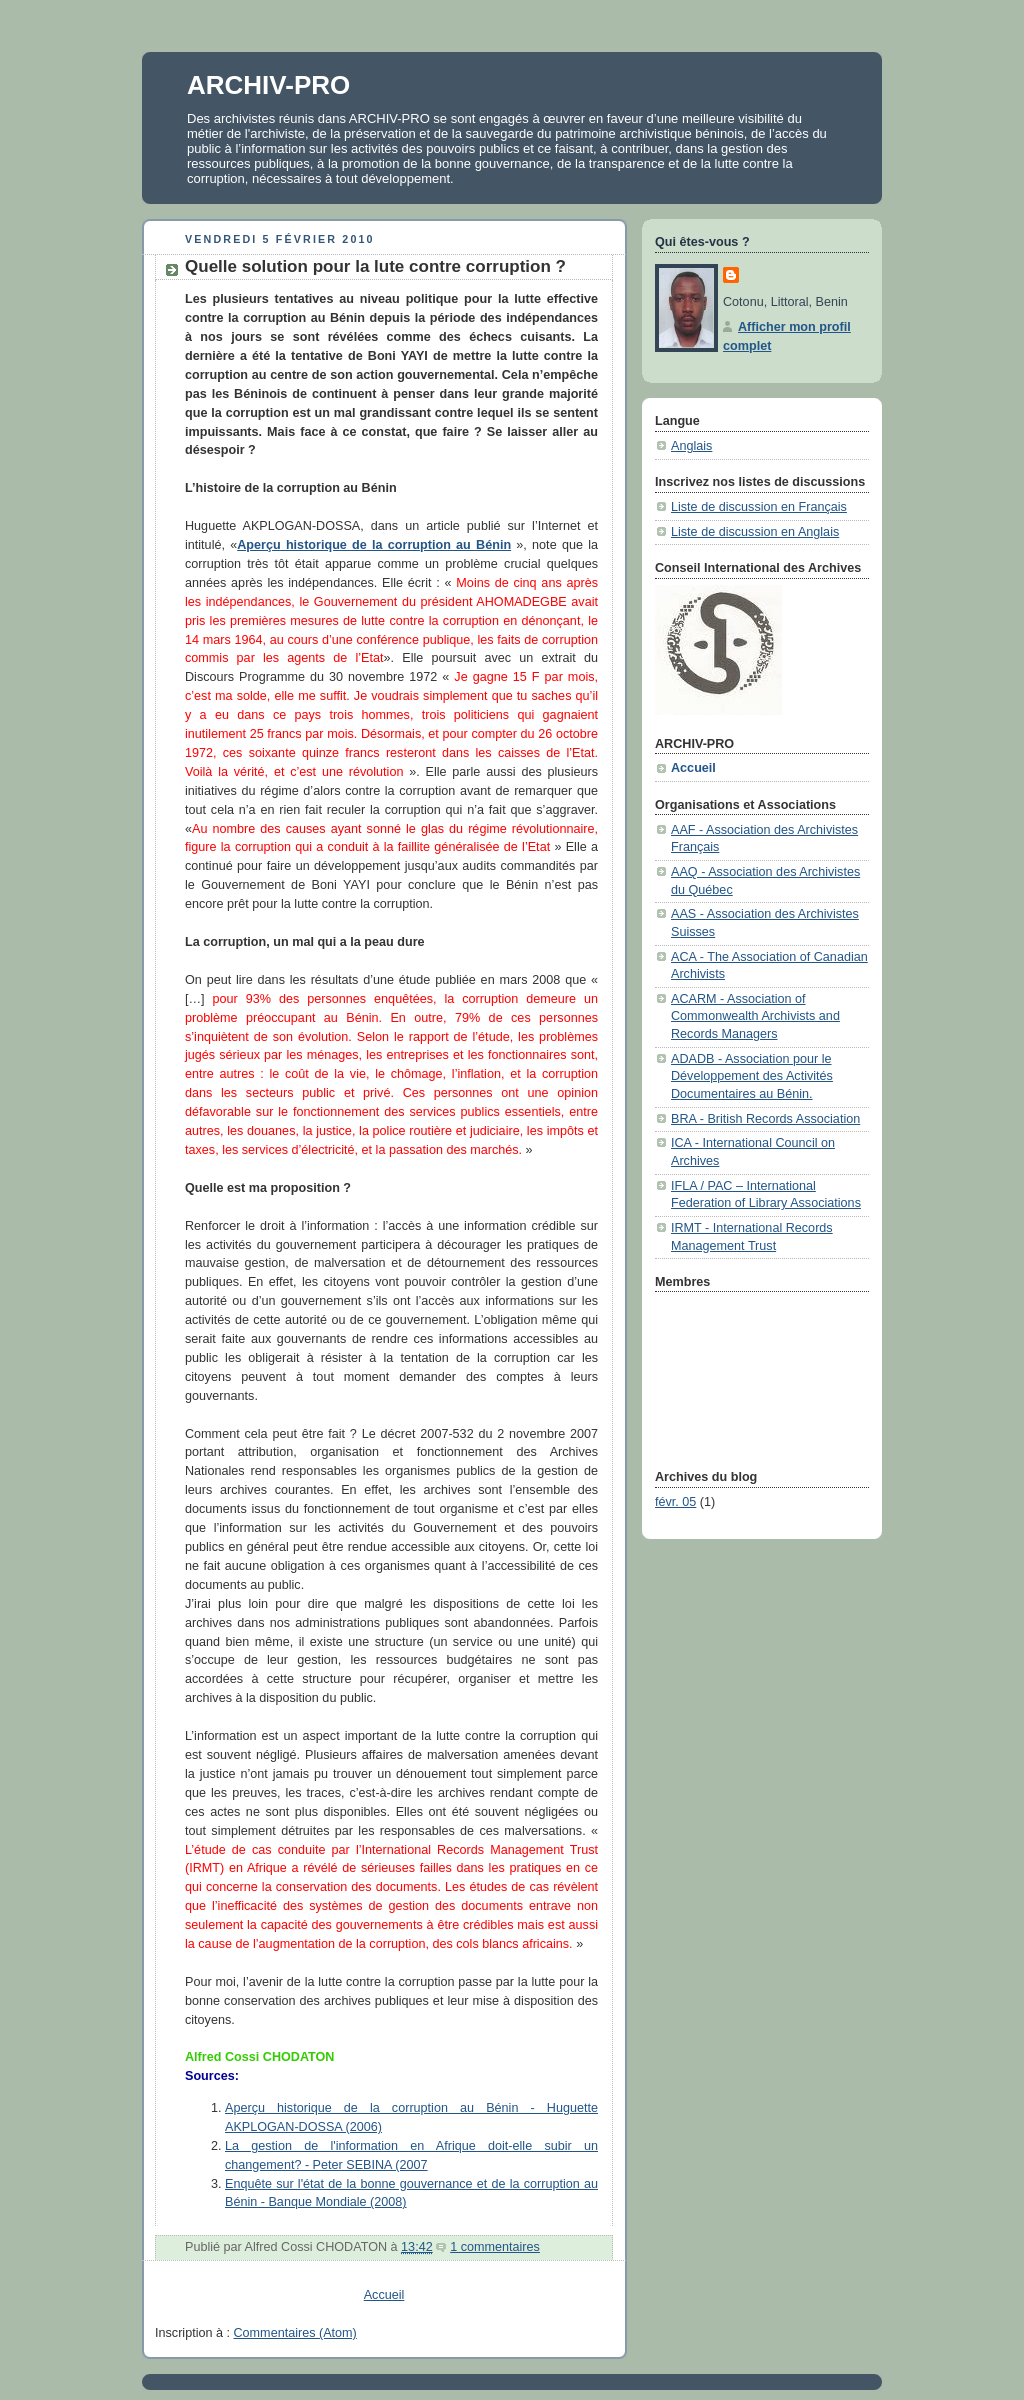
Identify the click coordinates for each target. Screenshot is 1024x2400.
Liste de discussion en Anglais (755, 532)
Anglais (691, 446)
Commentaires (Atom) (295, 2333)
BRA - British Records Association (765, 1119)
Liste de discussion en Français (759, 507)
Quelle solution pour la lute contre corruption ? (375, 266)
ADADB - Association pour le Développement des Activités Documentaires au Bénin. (752, 1076)
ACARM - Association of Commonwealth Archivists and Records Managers (755, 1016)
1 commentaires (495, 2247)
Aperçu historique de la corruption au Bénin (374, 545)
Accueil (384, 2295)
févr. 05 (675, 1502)
